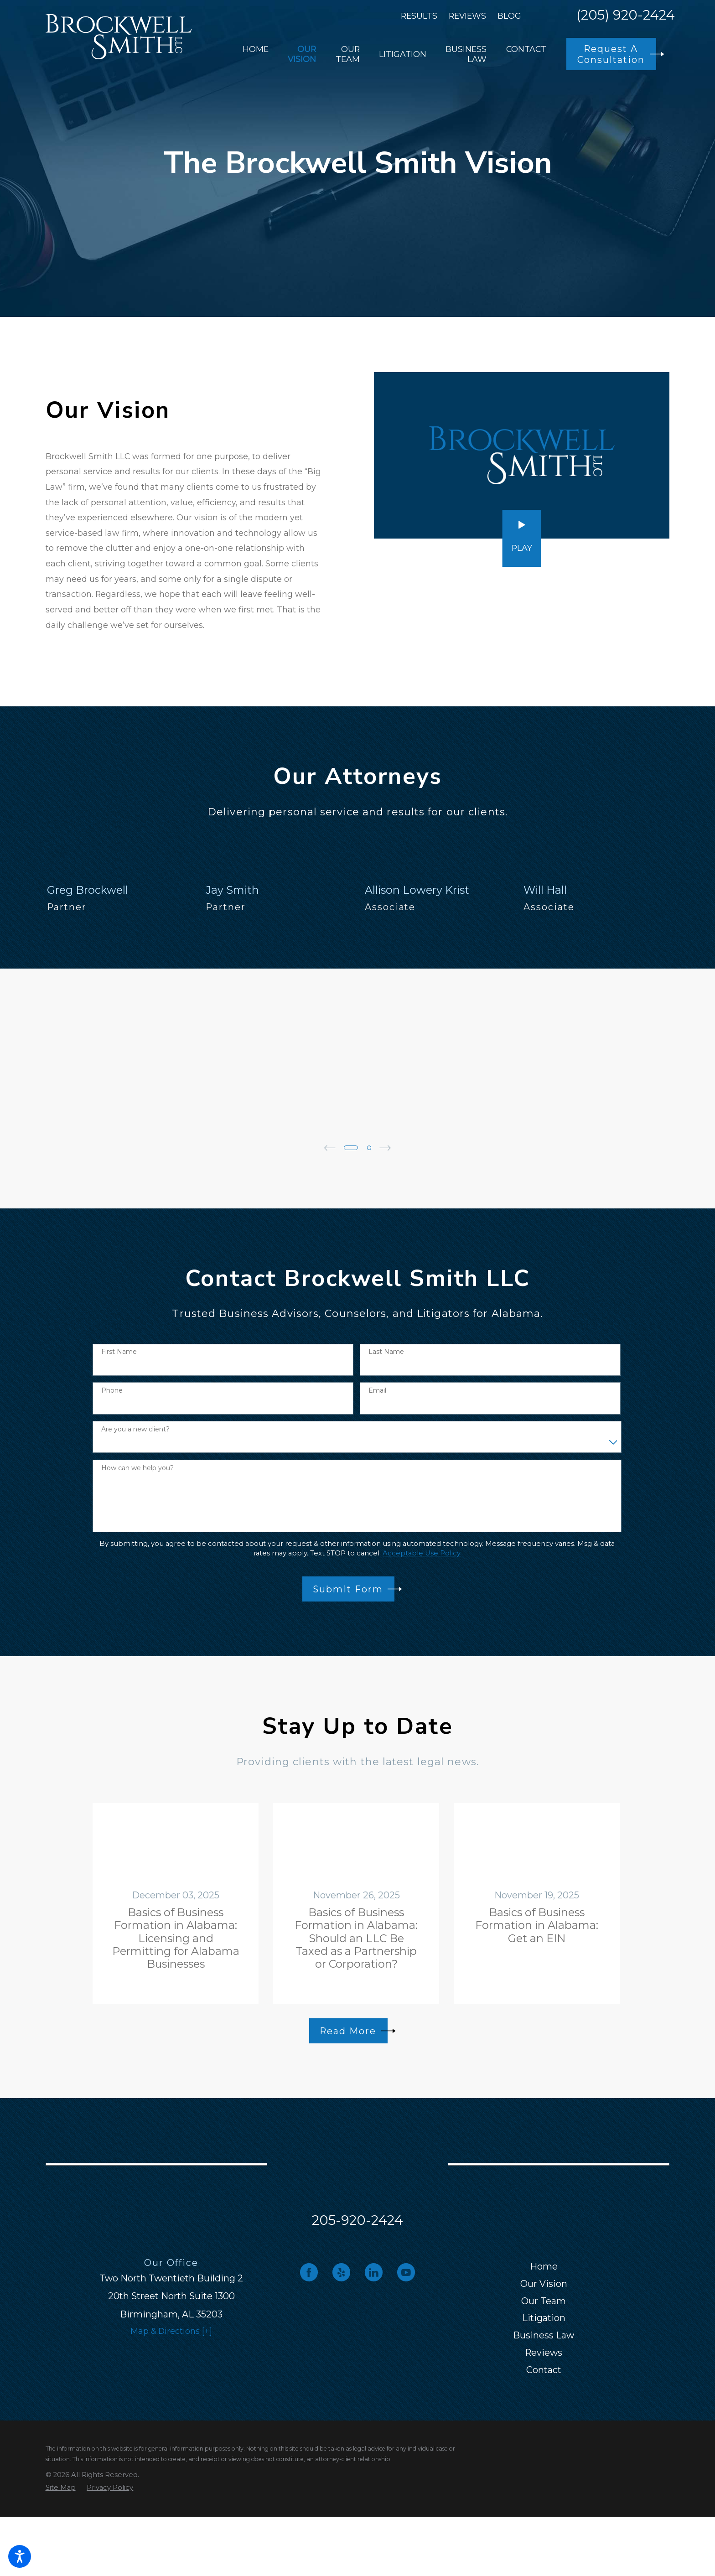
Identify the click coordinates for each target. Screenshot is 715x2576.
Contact (543, 2369)
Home (544, 2266)
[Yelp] (341, 2272)
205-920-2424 (357, 2220)
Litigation (543, 2317)
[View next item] (385, 1148)
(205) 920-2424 (625, 15)
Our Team (543, 2301)
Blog (509, 16)
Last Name (386, 1352)
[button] (19, 2556)
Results (419, 16)
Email (377, 1390)
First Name (119, 1352)
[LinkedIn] (374, 2272)
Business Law (543, 2335)
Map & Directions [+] (171, 2331)
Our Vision (543, 2283)
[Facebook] (309, 2272)
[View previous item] (330, 1148)
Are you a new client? (135, 1429)
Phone (112, 1390)
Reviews (467, 16)
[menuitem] (256, 54)
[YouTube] (406, 2272)
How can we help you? (137, 1468)
